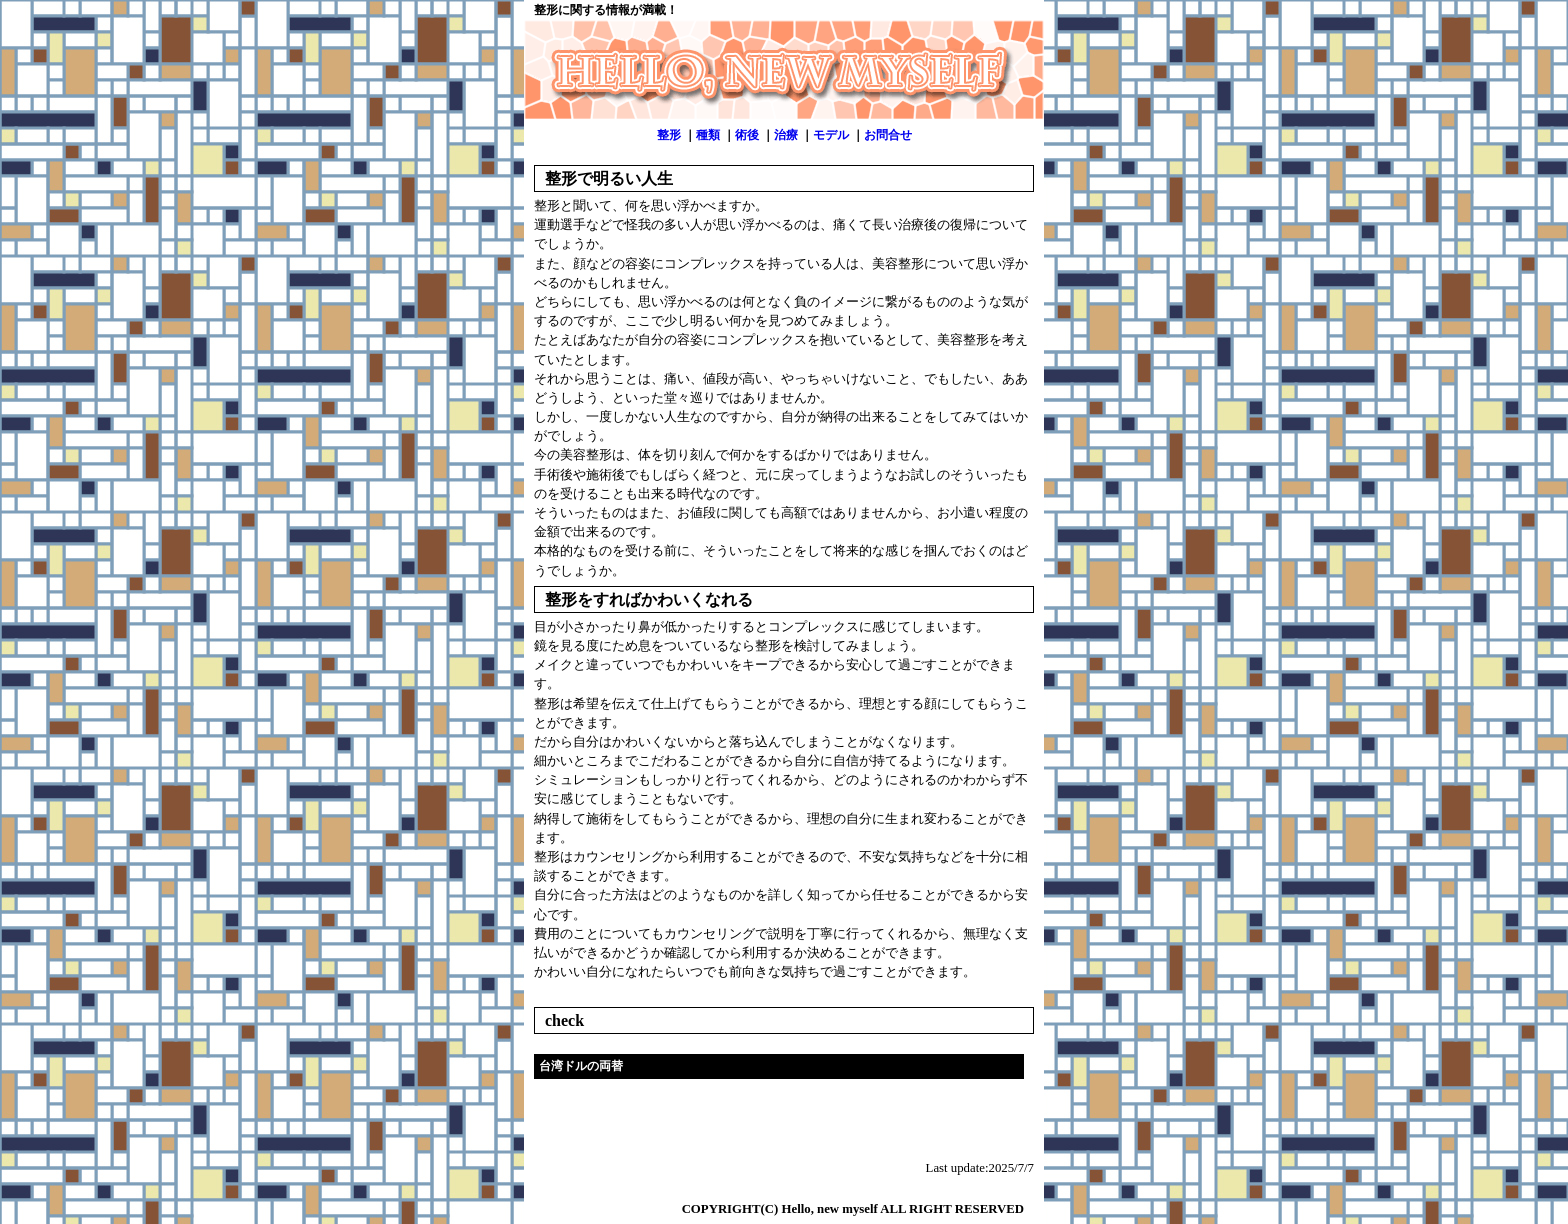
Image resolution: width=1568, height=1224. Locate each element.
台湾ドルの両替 (581, 1066)
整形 (669, 135)
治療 (786, 135)
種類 (708, 135)
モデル (831, 135)
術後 (747, 135)
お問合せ (888, 135)
